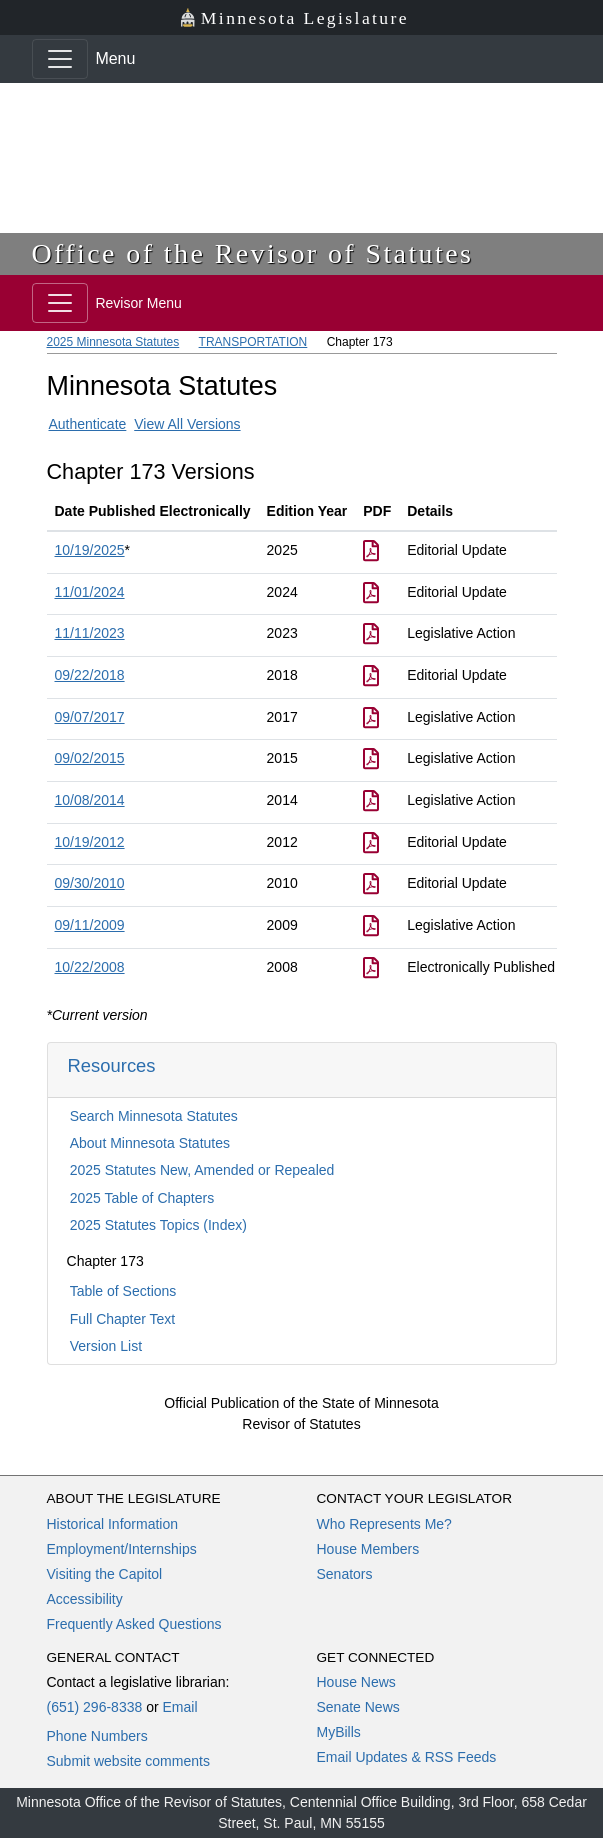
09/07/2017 (90, 717)
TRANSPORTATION (253, 342)
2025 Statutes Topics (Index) (158, 1225)
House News (356, 1682)
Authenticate (88, 424)
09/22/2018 (90, 675)
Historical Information (113, 1524)
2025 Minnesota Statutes (113, 342)
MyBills (339, 1732)
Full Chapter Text (123, 1319)
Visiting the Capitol (105, 1574)
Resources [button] (112, 1065)
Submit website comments (128, 1761)
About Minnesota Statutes (150, 1143)
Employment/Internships (122, 1549)
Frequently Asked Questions (134, 1624)
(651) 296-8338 (95, 1707)
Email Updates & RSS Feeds (407, 1757)
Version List (106, 1346)
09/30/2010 (90, 883)
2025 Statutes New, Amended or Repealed (202, 1170)
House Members (368, 1549)
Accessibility (85, 1599)
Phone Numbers (97, 1736)
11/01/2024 (90, 592)
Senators (345, 1574)
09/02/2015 (90, 758)
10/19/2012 (90, 842)
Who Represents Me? (384, 1524)
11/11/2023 (90, 633)
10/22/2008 (90, 967)
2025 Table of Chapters (142, 1198)
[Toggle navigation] (60, 59)
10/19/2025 (90, 550)
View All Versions (187, 424)
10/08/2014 (90, 800)
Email (179, 1707)
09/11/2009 (90, 925)
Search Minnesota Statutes (154, 1116)
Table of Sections (123, 1291)
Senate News (358, 1707)
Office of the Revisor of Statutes (253, 253)
